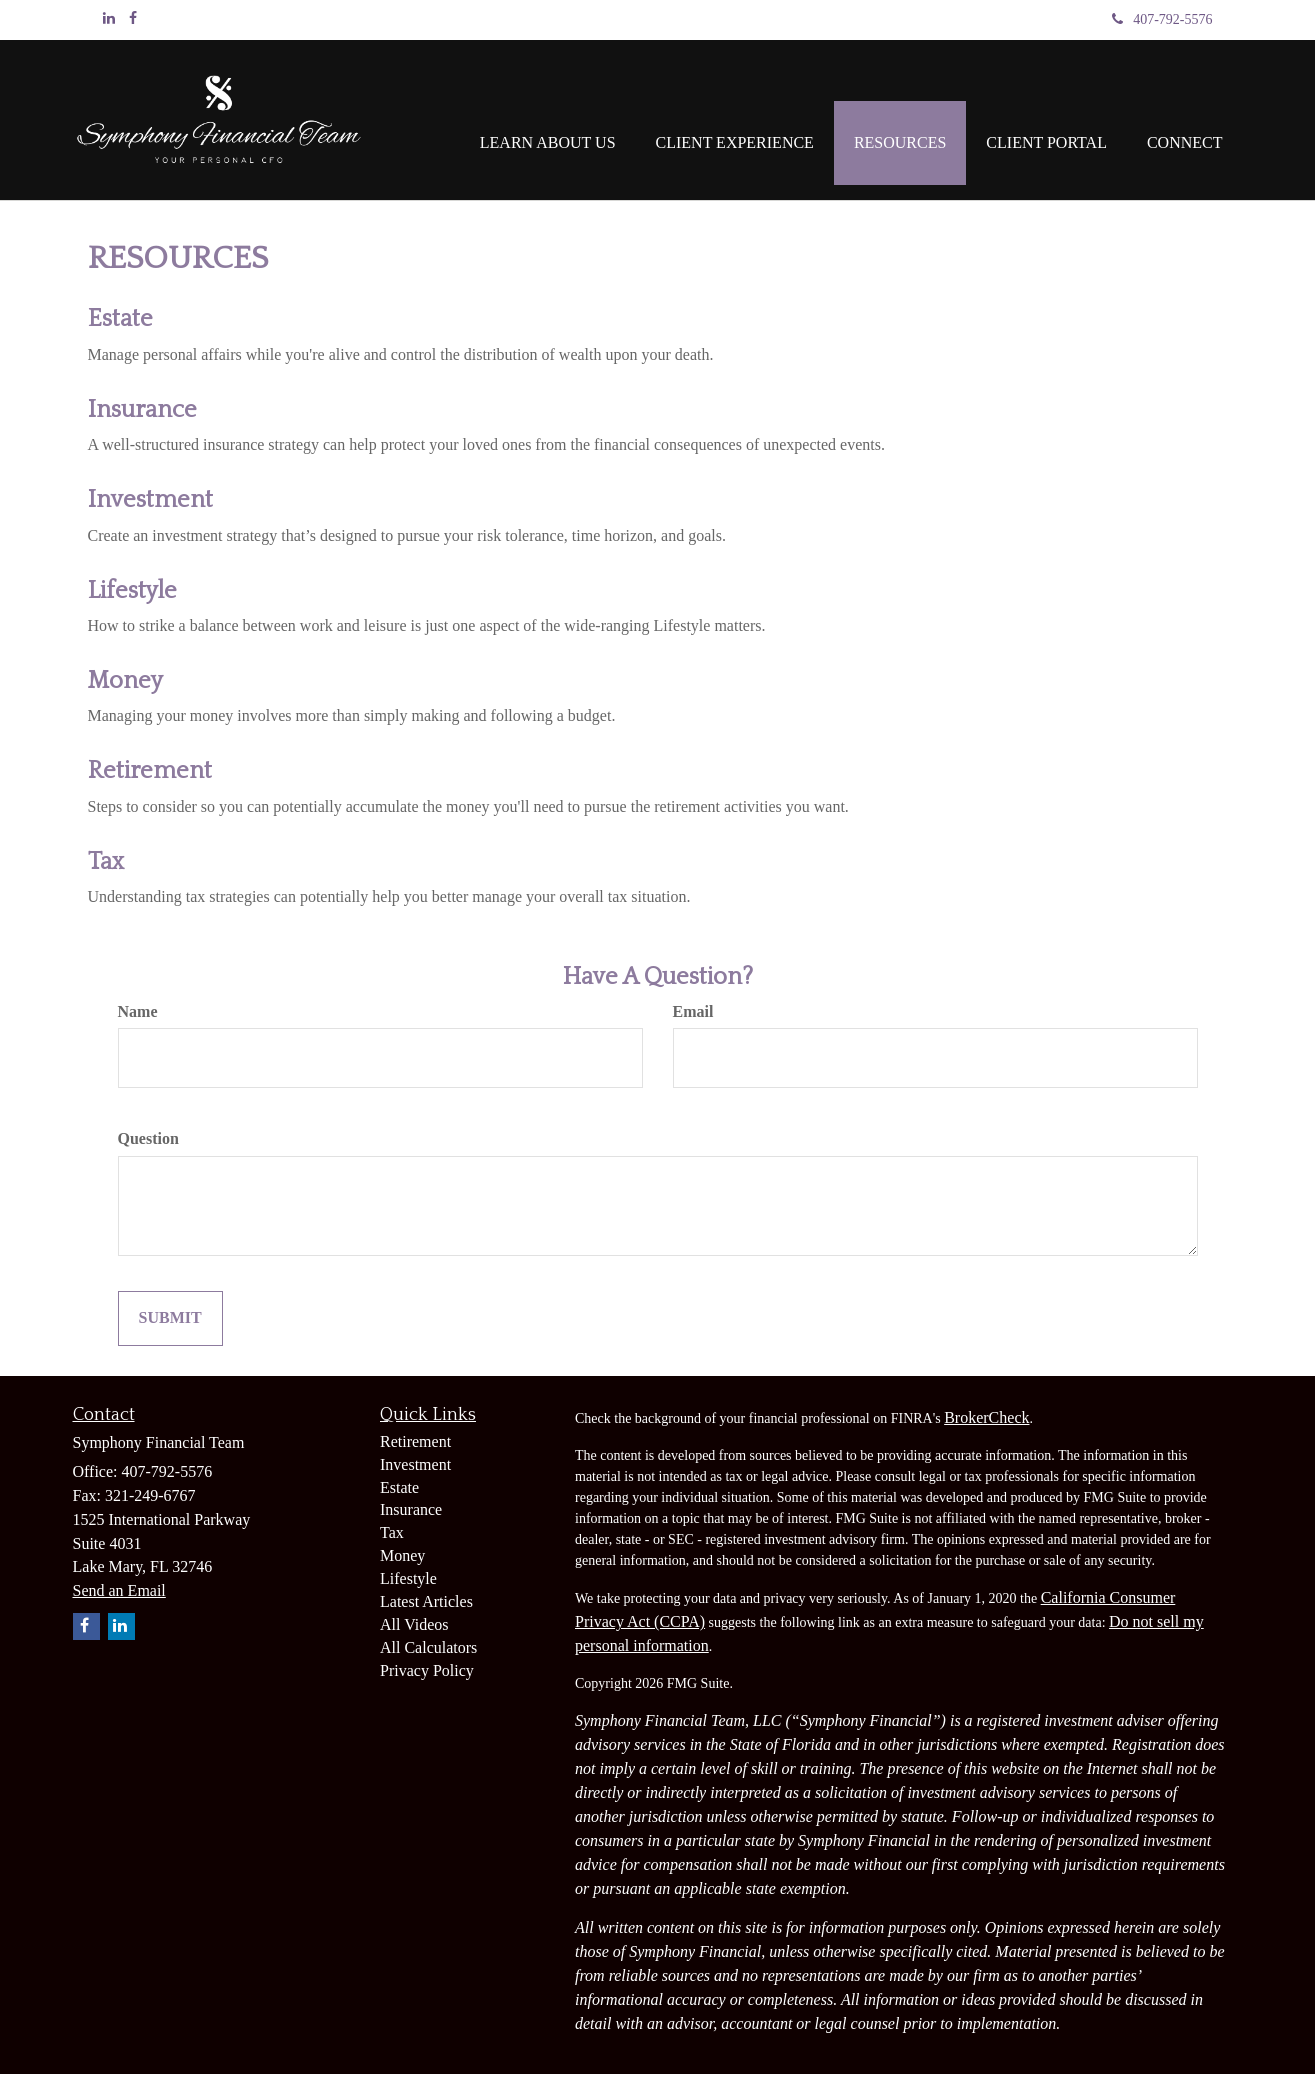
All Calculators (428, 1647)
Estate (120, 319)
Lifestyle (132, 591)
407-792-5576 (1162, 19)
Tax (106, 862)
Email (693, 1011)
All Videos (414, 1624)
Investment (150, 500)
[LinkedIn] (109, 19)
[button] (548, 120)
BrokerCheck (986, 1417)
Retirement (150, 771)
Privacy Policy (427, 1670)
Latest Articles (426, 1601)
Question (148, 1138)
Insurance (142, 410)
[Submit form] (170, 1318)
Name (138, 1011)
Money (125, 681)
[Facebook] (133, 19)
